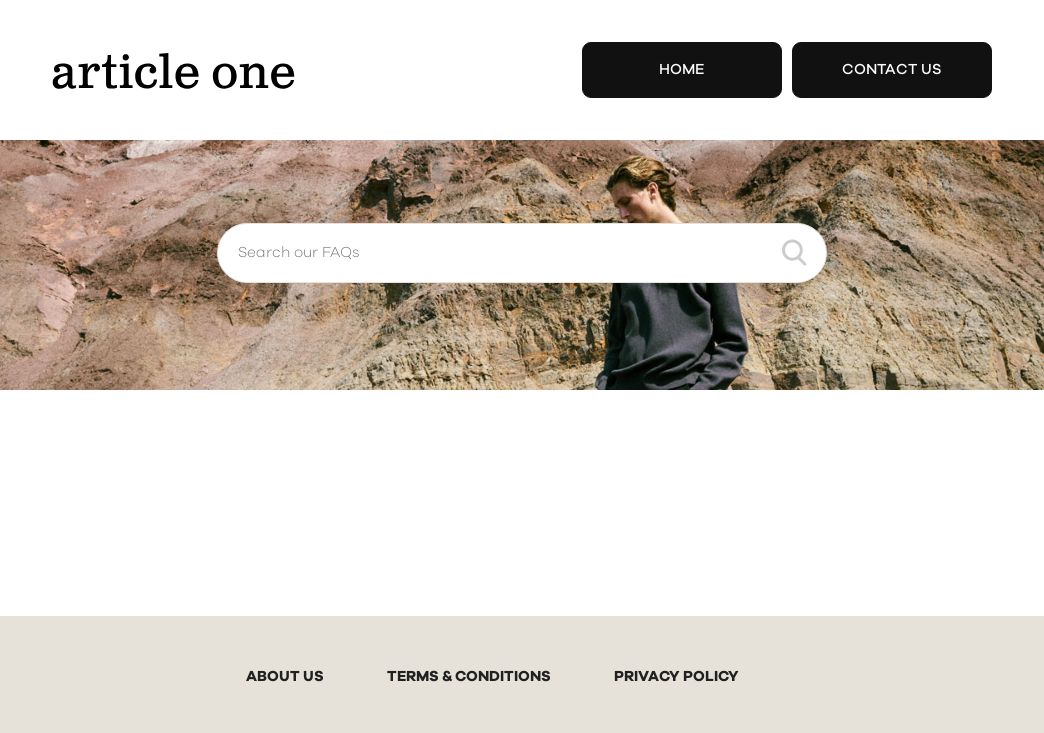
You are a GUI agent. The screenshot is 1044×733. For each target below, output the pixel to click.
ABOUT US (285, 676)
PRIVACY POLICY (676, 676)
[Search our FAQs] (522, 253)
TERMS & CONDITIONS (469, 676)
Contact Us (892, 69)
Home (682, 69)
